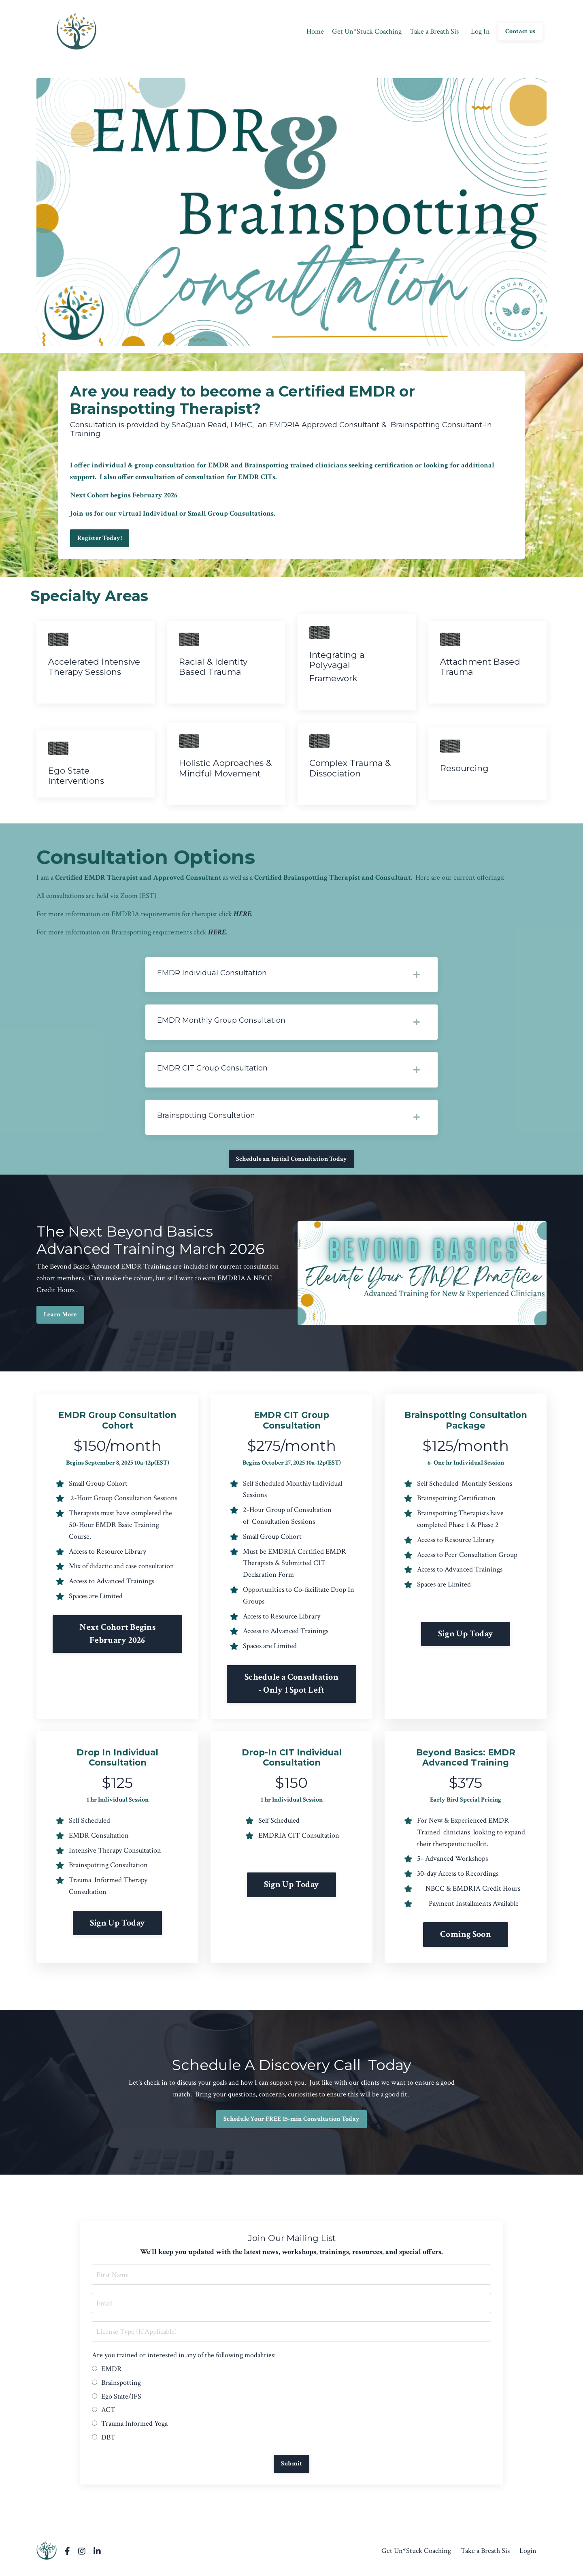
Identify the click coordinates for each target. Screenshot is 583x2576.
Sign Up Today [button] (465, 1638)
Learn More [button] (60, 1318)
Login (527, 2555)
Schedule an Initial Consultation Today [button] (291, 1163)
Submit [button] (291, 2468)
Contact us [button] (520, 31)
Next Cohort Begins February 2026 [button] (117, 1637)
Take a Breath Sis (434, 31)
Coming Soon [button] (465, 1939)
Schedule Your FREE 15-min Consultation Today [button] (291, 2123)
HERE (242, 915)
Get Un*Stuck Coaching (367, 31)
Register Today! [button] (100, 538)
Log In (480, 31)
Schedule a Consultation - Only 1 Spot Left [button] (291, 1687)
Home (315, 31)
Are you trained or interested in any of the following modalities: (184, 2359)
